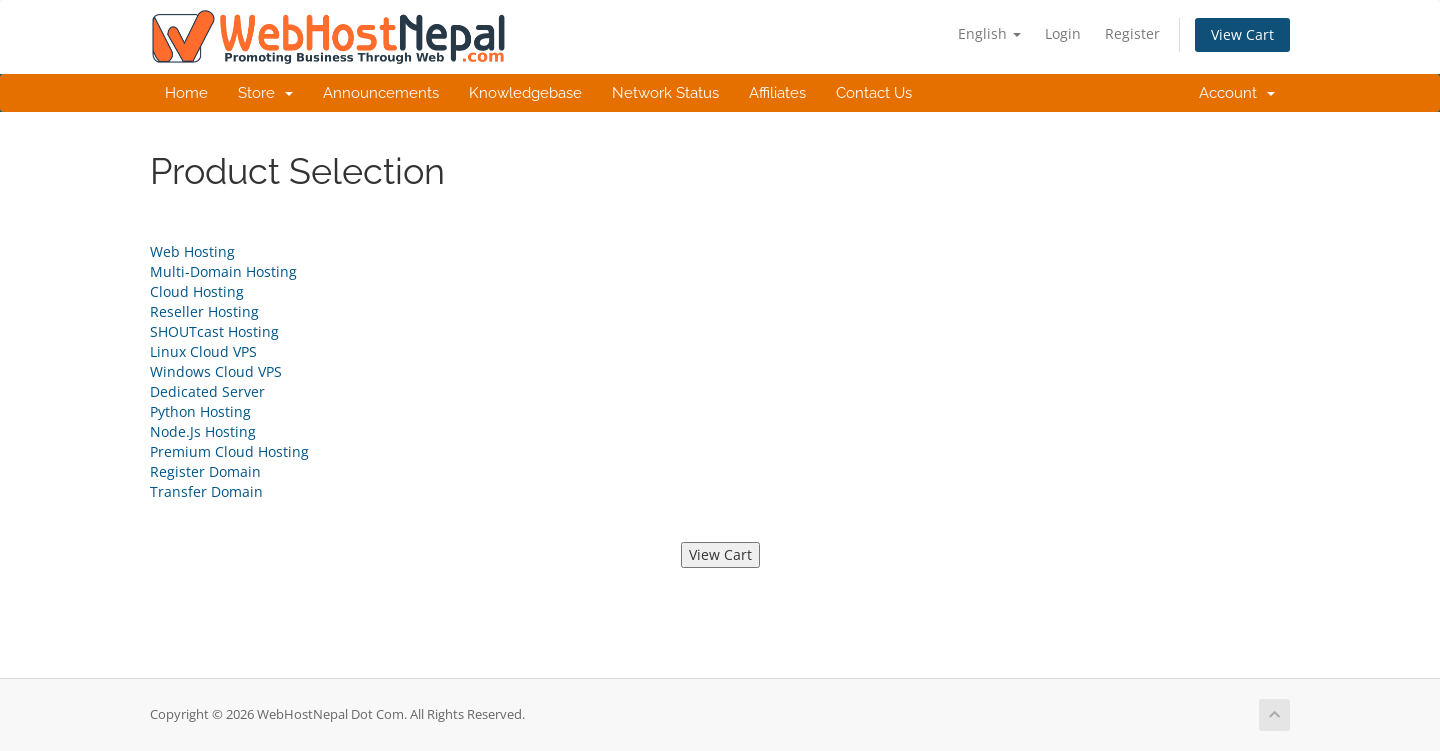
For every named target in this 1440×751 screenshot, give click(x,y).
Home (186, 93)
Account (1237, 93)
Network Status (665, 93)
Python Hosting (200, 411)
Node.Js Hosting (203, 431)
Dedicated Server (207, 391)
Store (265, 93)
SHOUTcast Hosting (214, 331)
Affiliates (777, 93)
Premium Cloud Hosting (229, 451)
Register (1132, 33)
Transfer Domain (206, 491)
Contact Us (874, 93)
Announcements (381, 93)
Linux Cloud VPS (203, 351)
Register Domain (205, 471)
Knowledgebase (525, 93)
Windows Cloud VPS (216, 371)
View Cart (1242, 34)
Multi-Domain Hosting (223, 271)
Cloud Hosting (197, 291)
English (989, 33)
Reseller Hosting (204, 311)
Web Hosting (192, 251)
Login (1063, 33)
